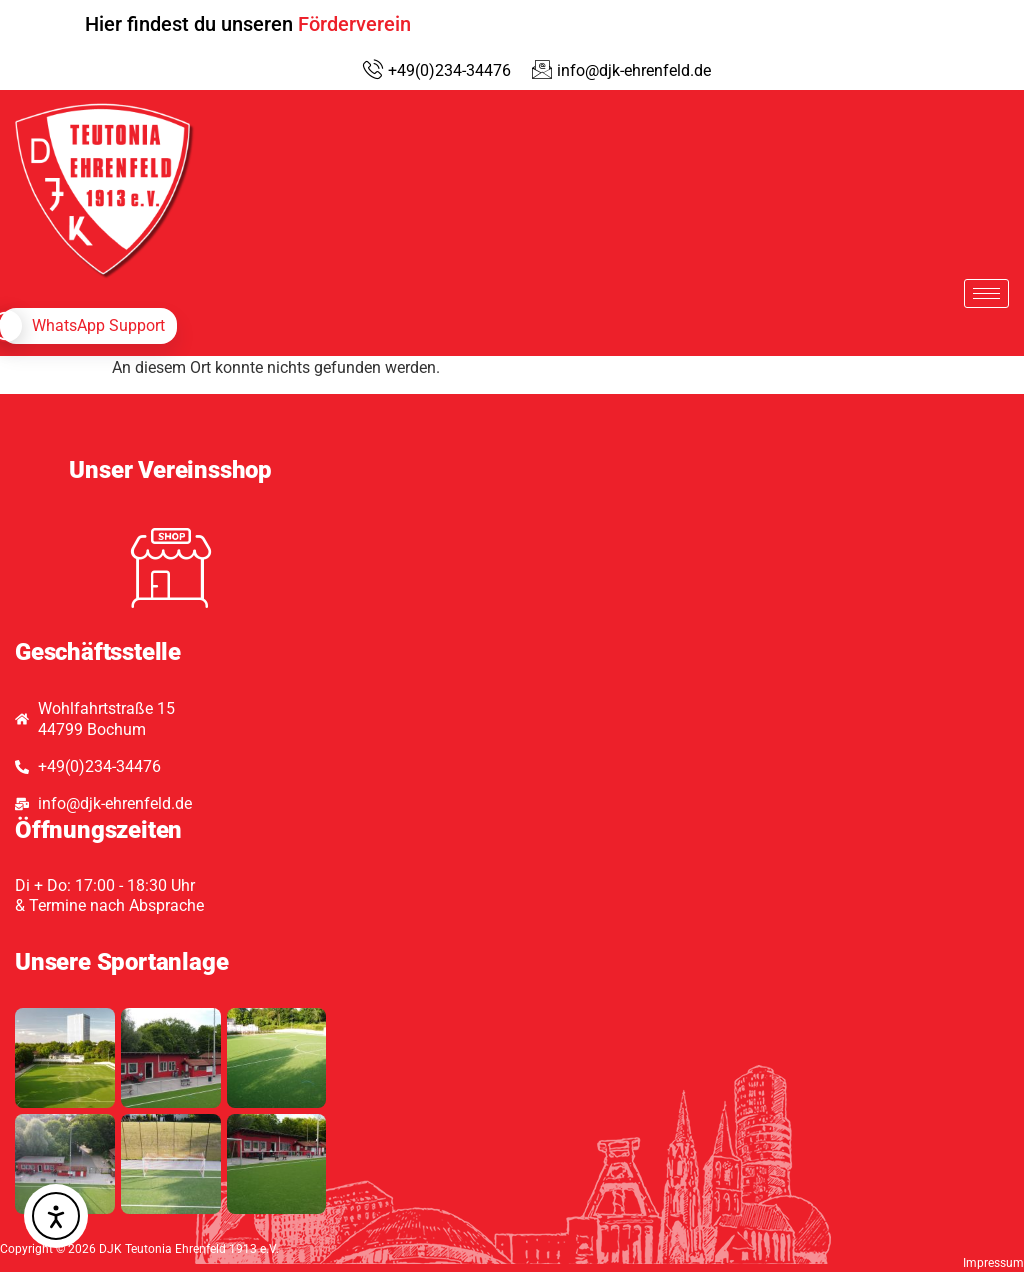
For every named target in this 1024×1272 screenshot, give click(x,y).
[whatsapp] (88, 326)
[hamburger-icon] (986, 293)
